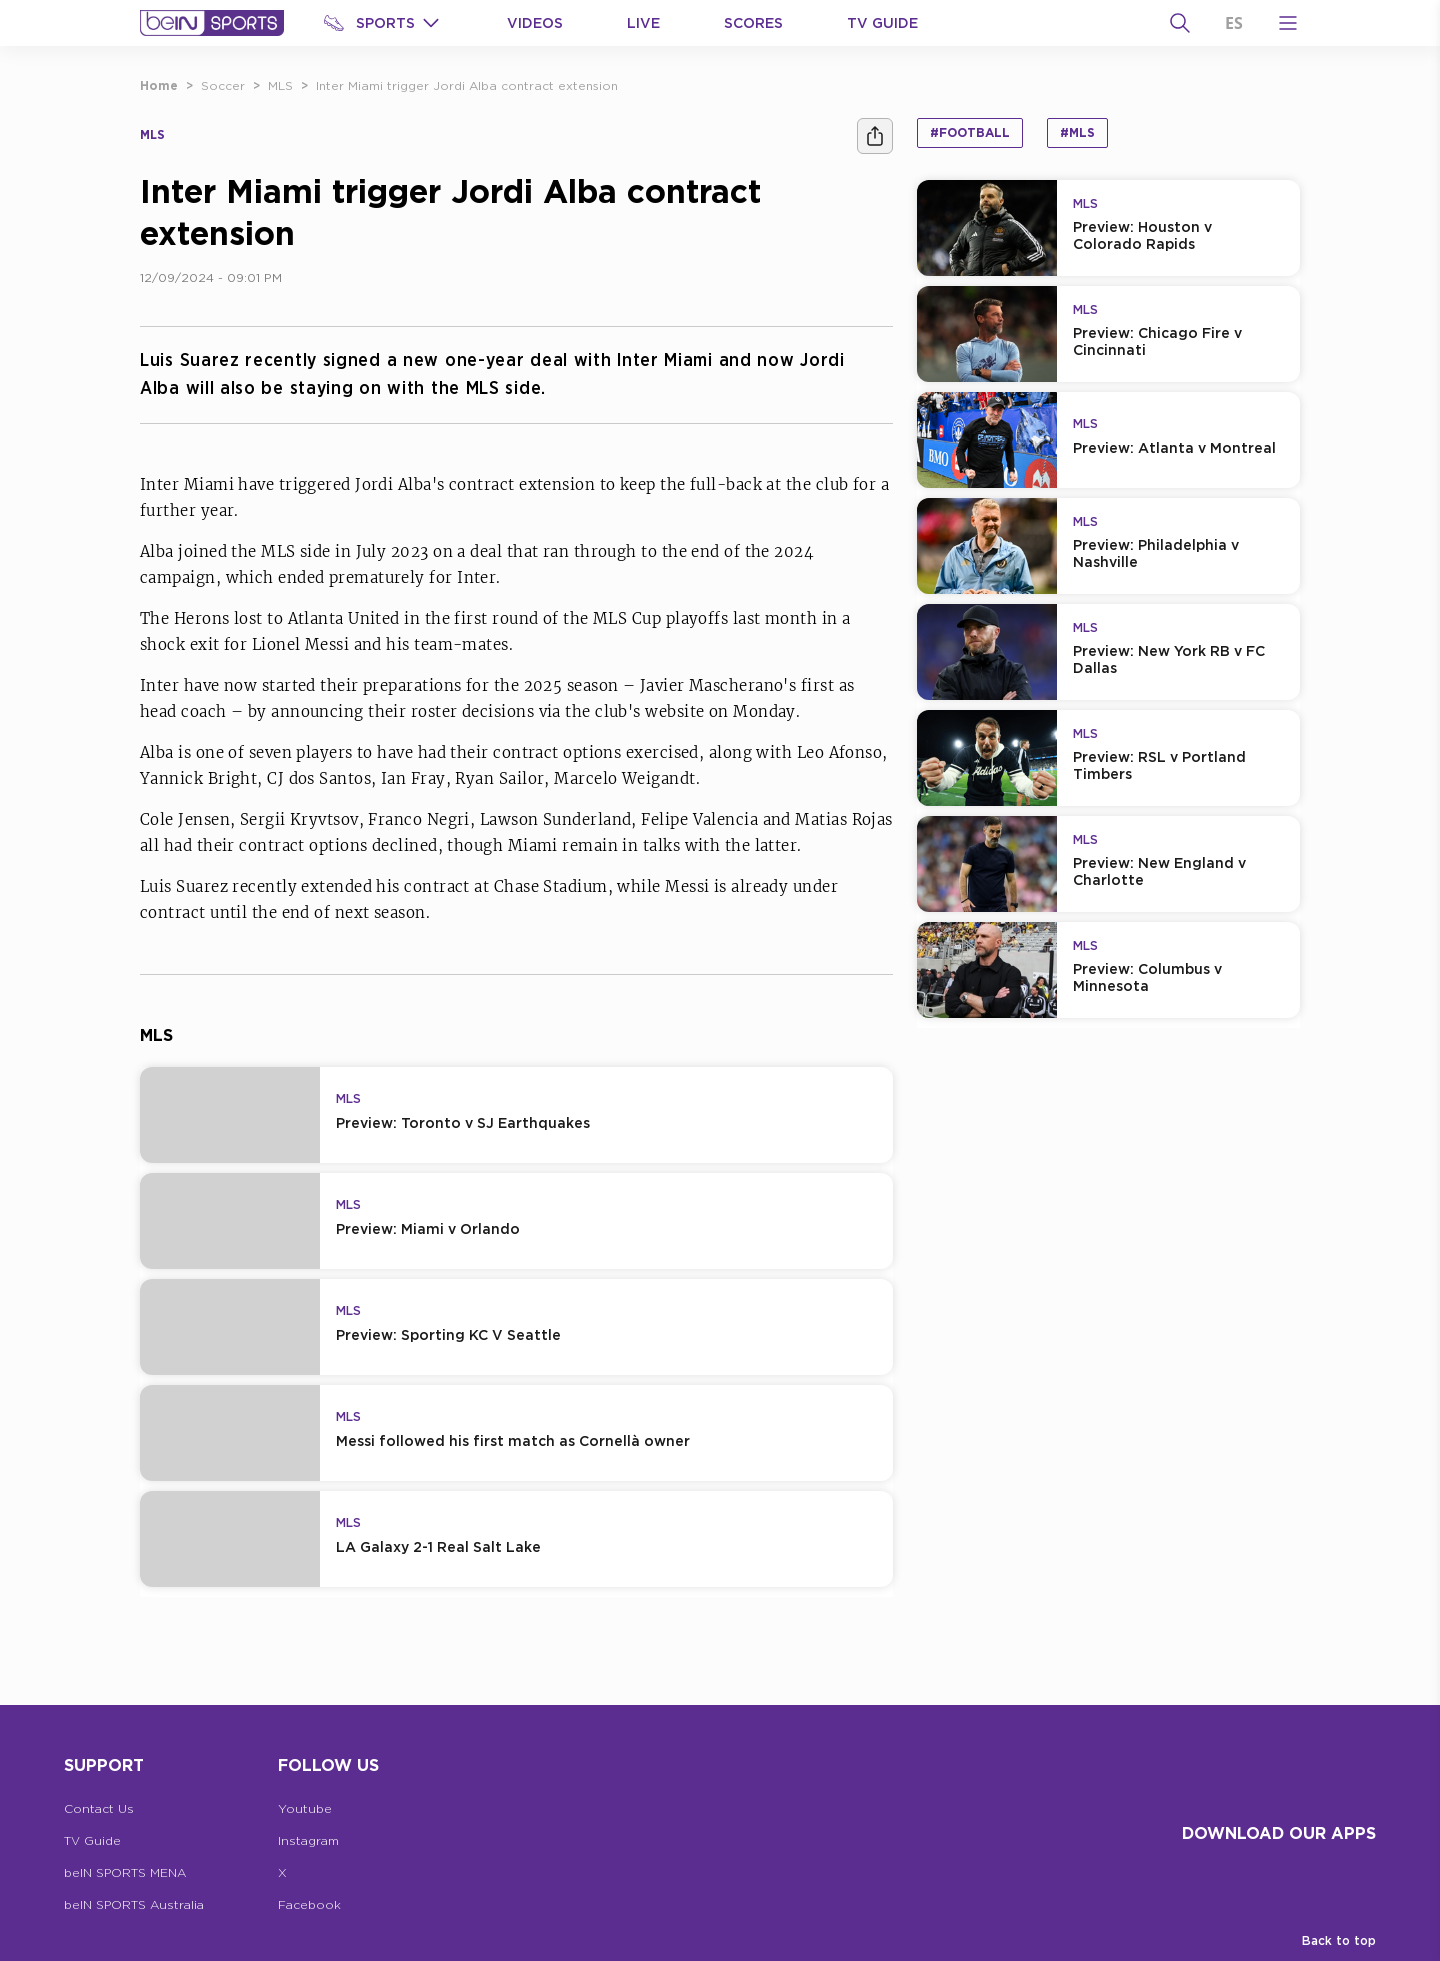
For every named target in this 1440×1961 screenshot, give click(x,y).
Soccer (223, 85)
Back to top (1339, 1940)
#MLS (1077, 132)
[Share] (875, 136)
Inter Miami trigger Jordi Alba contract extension (467, 85)
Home (159, 85)
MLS (280, 85)
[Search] (1180, 23)
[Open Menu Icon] (1288, 23)
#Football (970, 132)
